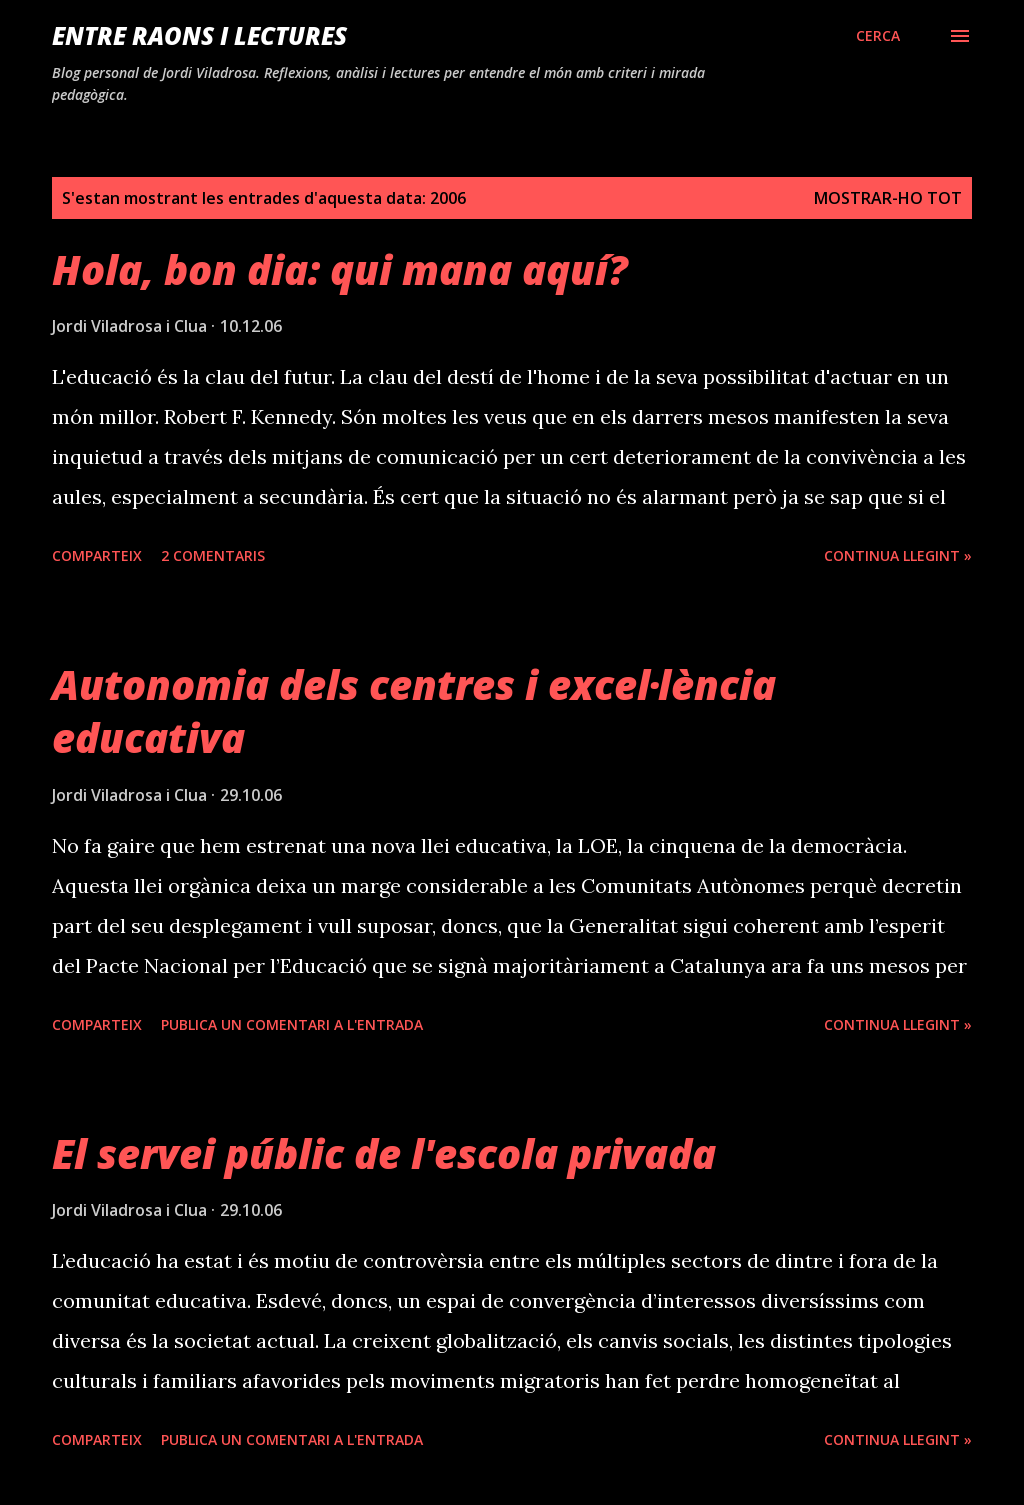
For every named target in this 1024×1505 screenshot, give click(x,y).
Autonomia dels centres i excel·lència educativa (414, 711)
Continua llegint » (898, 555)
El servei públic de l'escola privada (384, 1153)
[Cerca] (878, 36)
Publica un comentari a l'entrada (292, 1024)
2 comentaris (213, 555)
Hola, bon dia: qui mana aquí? (340, 269)
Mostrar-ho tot (888, 198)
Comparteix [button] (97, 555)
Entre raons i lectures (199, 35)
